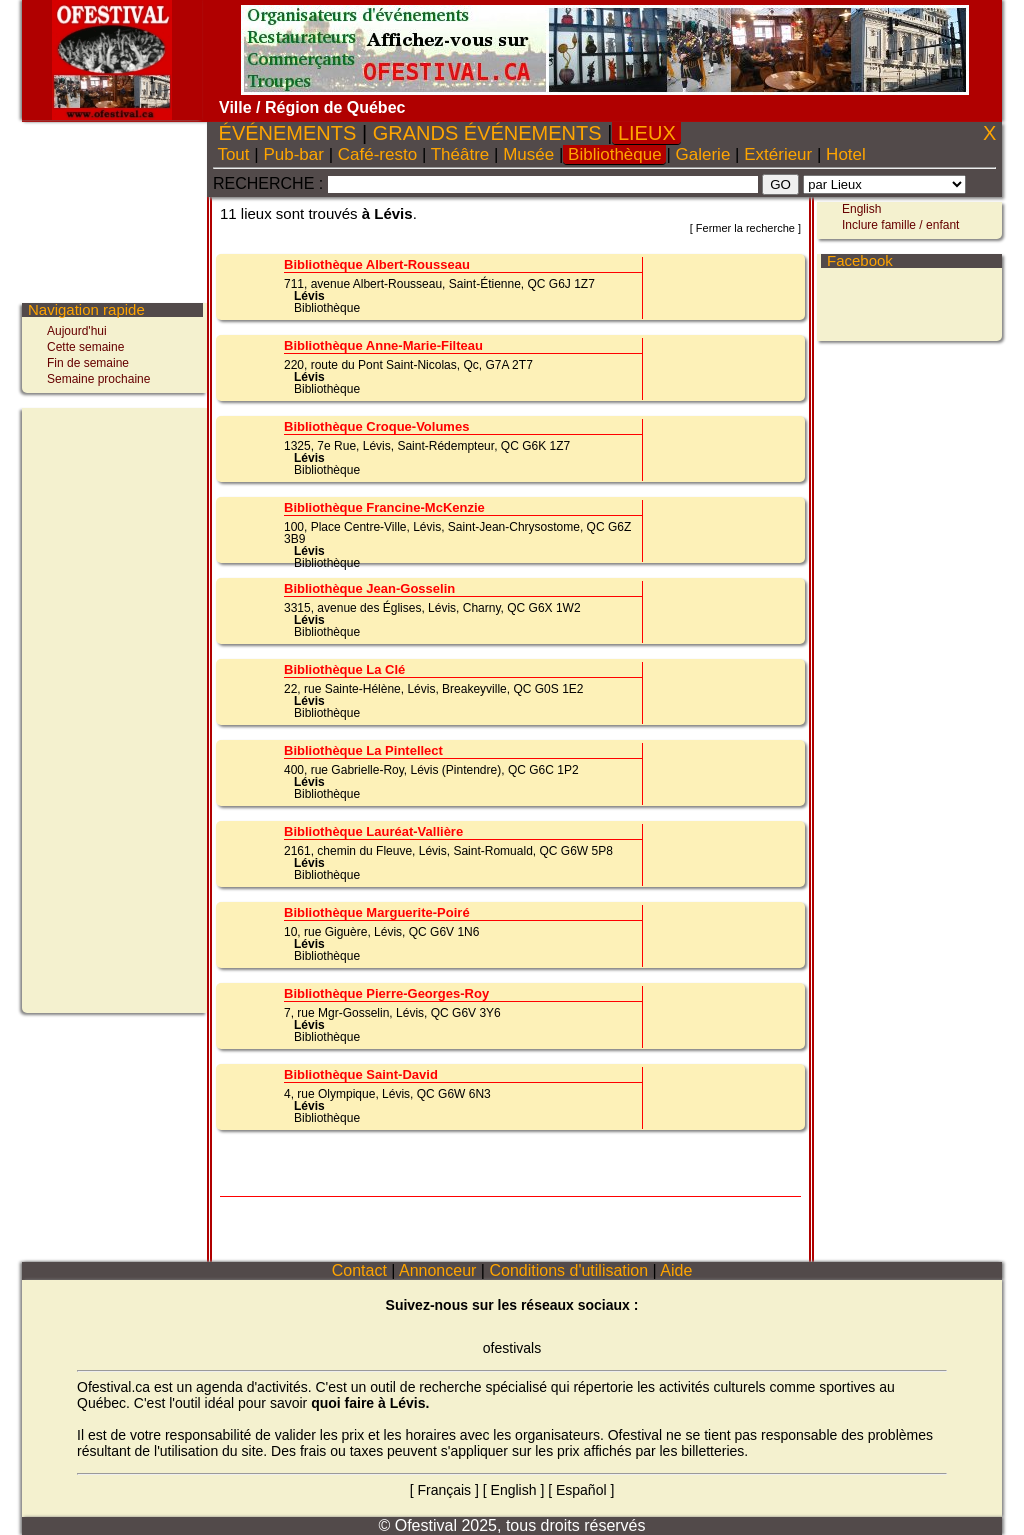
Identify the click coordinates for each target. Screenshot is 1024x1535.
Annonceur (437, 1270)
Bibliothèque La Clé (344, 669)
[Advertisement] (107, 708)
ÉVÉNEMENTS (287, 133)
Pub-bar (294, 154)
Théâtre (460, 154)
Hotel (845, 154)
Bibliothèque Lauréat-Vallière (373, 831)
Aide (677, 1270)
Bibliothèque (614, 154)
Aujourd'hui (77, 331)
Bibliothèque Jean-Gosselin (369, 588)
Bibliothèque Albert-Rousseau (377, 264)
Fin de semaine (88, 363)
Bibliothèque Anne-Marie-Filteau (383, 345)
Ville (235, 107)
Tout (233, 154)
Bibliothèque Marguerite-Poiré (377, 912)
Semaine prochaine (98, 379)
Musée (528, 154)
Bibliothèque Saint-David (361, 1074)
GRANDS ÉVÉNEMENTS (487, 133)
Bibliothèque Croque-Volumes (376, 426)
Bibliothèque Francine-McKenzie (384, 507)
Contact (359, 1270)
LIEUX (646, 133)
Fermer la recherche (745, 228)
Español (581, 1490)
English (861, 209)
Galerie (703, 154)
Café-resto (377, 154)
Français (444, 1490)
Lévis (309, 296)
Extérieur (777, 154)
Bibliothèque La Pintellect (363, 750)
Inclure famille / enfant (900, 225)
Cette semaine (85, 347)
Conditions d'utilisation (569, 1270)
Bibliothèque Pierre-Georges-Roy (386, 993)
